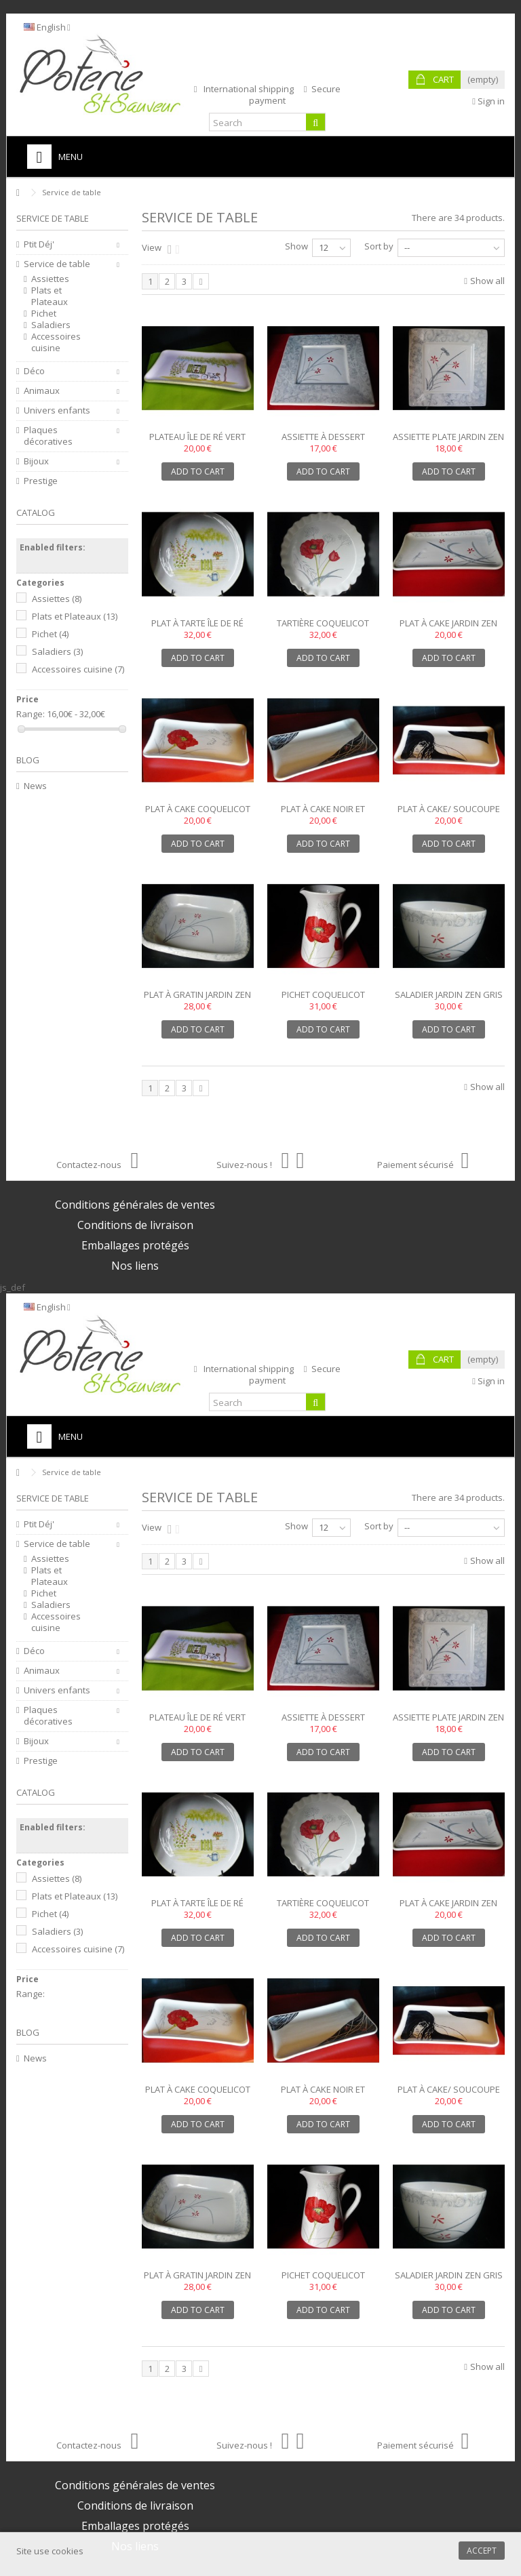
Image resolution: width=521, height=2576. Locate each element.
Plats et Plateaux (49, 296)
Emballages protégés (135, 1245)
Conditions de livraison (135, 1224)
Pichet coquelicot (323, 994)
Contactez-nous (97, 1165)
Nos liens (135, 1265)
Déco (34, 371)
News (35, 786)
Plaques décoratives (48, 435)
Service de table (57, 264)
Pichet (43, 313)
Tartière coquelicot (323, 623)
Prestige (41, 481)
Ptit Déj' (39, 244)
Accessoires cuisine (56, 342)
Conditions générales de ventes (135, 1204)
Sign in (488, 101)
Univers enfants (57, 410)
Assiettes (50, 279)
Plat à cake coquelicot (197, 809)
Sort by (378, 246)
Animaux (42, 391)
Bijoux (36, 461)
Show (296, 246)
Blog (27, 760)
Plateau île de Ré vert (197, 436)
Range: (30, 714)
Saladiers (51, 325)
